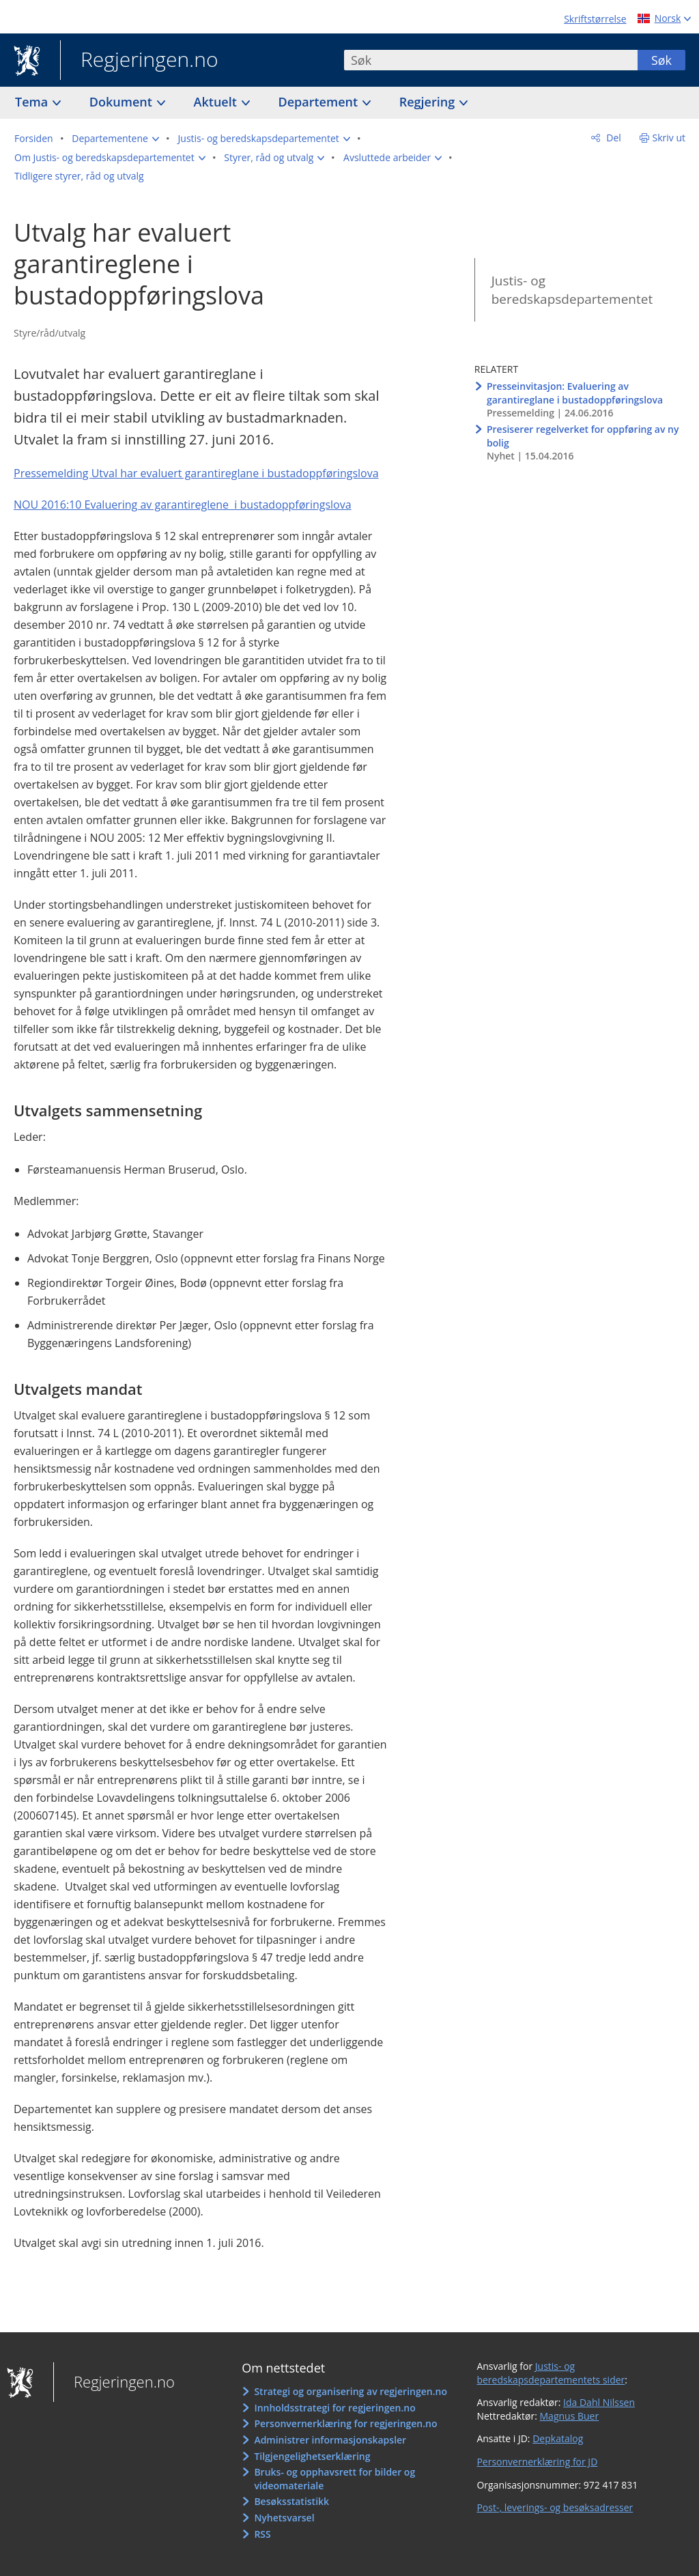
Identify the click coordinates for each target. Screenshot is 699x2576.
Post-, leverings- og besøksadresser (554, 2507)
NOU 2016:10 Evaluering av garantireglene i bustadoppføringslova (183, 504)
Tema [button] (33, 102)
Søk (661, 60)
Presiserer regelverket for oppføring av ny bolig (583, 436)
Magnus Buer (569, 2415)
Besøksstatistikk (291, 2501)
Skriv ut (669, 137)
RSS (262, 2534)
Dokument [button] (122, 102)
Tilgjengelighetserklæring (312, 2456)
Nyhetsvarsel (284, 2517)
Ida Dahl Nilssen (599, 2402)
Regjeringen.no (139, 60)
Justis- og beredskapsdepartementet (572, 290)
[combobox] (491, 60)
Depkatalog (557, 2438)
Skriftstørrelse (595, 18)
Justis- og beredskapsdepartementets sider (550, 2373)
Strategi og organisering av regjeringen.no (350, 2391)
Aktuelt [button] (217, 102)
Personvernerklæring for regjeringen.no (345, 2423)
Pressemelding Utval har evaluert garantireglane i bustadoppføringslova (196, 473)
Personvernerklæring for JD (536, 2461)
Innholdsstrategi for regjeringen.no (334, 2407)
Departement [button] (320, 102)
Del (612, 137)
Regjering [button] (428, 102)
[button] (115, 138)
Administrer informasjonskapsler (330, 2439)
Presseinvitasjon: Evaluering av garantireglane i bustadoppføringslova (575, 393)
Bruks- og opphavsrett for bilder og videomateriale (334, 2478)
